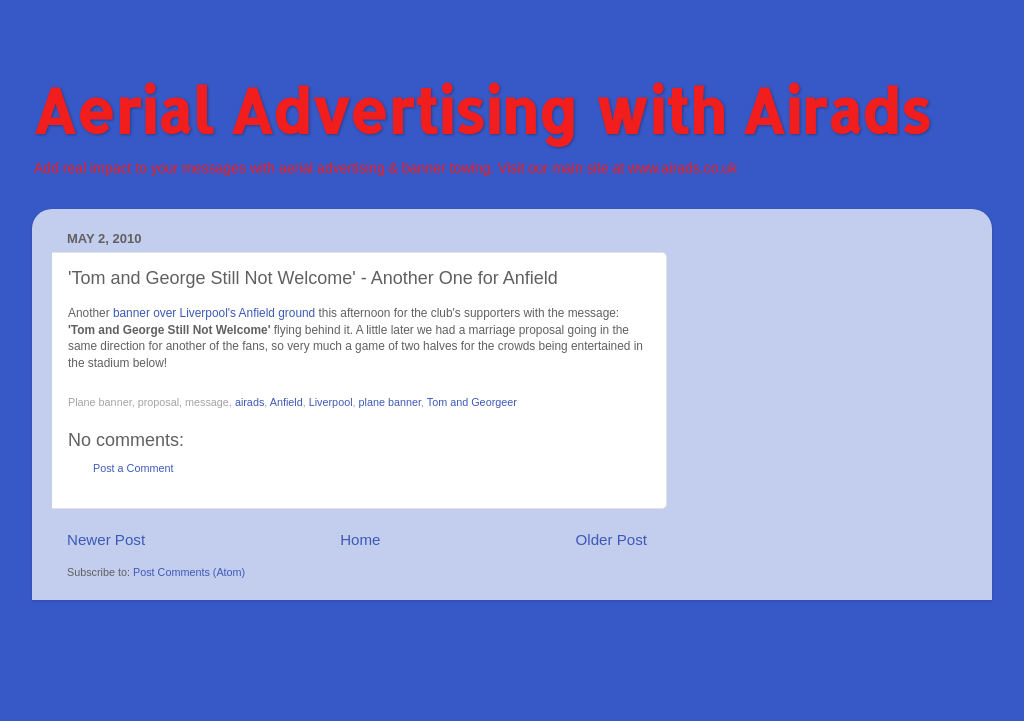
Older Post (611, 539)
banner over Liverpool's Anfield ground (214, 313)
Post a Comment (133, 468)
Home (360, 539)
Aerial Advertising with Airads (481, 110)
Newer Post (106, 539)
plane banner (390, 402)
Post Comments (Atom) (189, 572)
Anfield (286, 402)
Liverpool (331, 402)
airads (249, 402)
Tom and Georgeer (472, 402)
